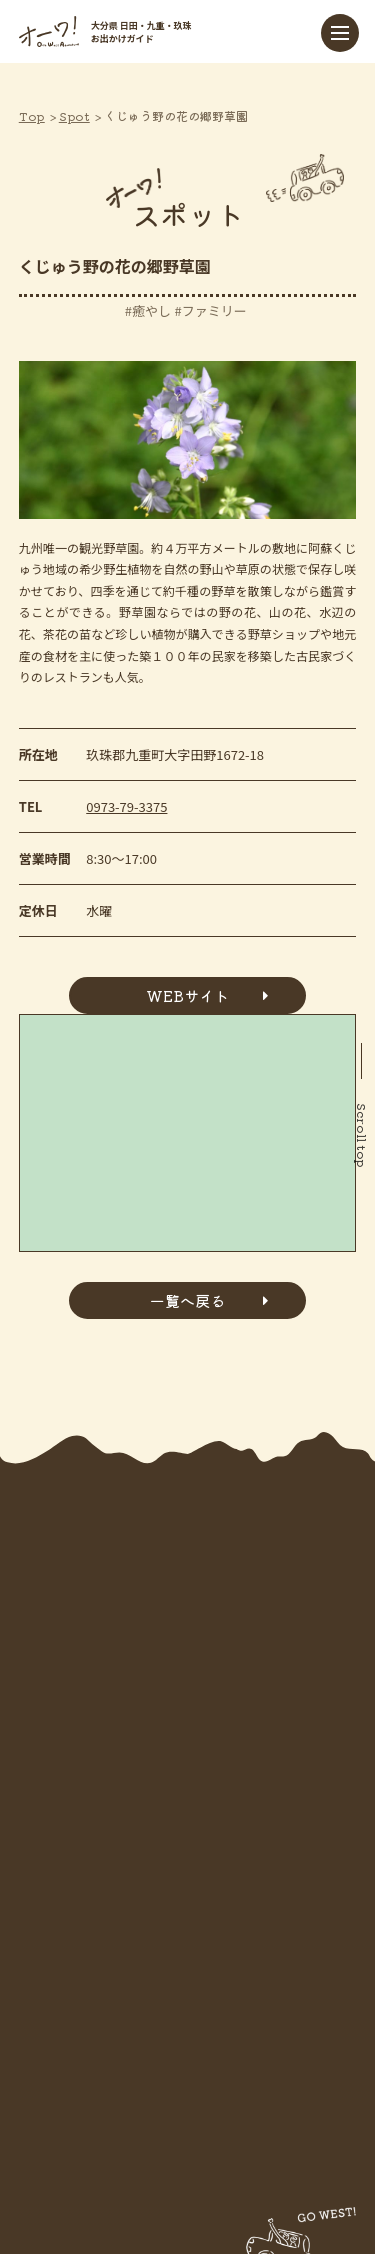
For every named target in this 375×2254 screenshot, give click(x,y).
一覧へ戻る (187, 1300)
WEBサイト (187, 995)
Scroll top (362, 1135)
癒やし (151, 310)
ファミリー (214, 310)
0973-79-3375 (126, 806)
